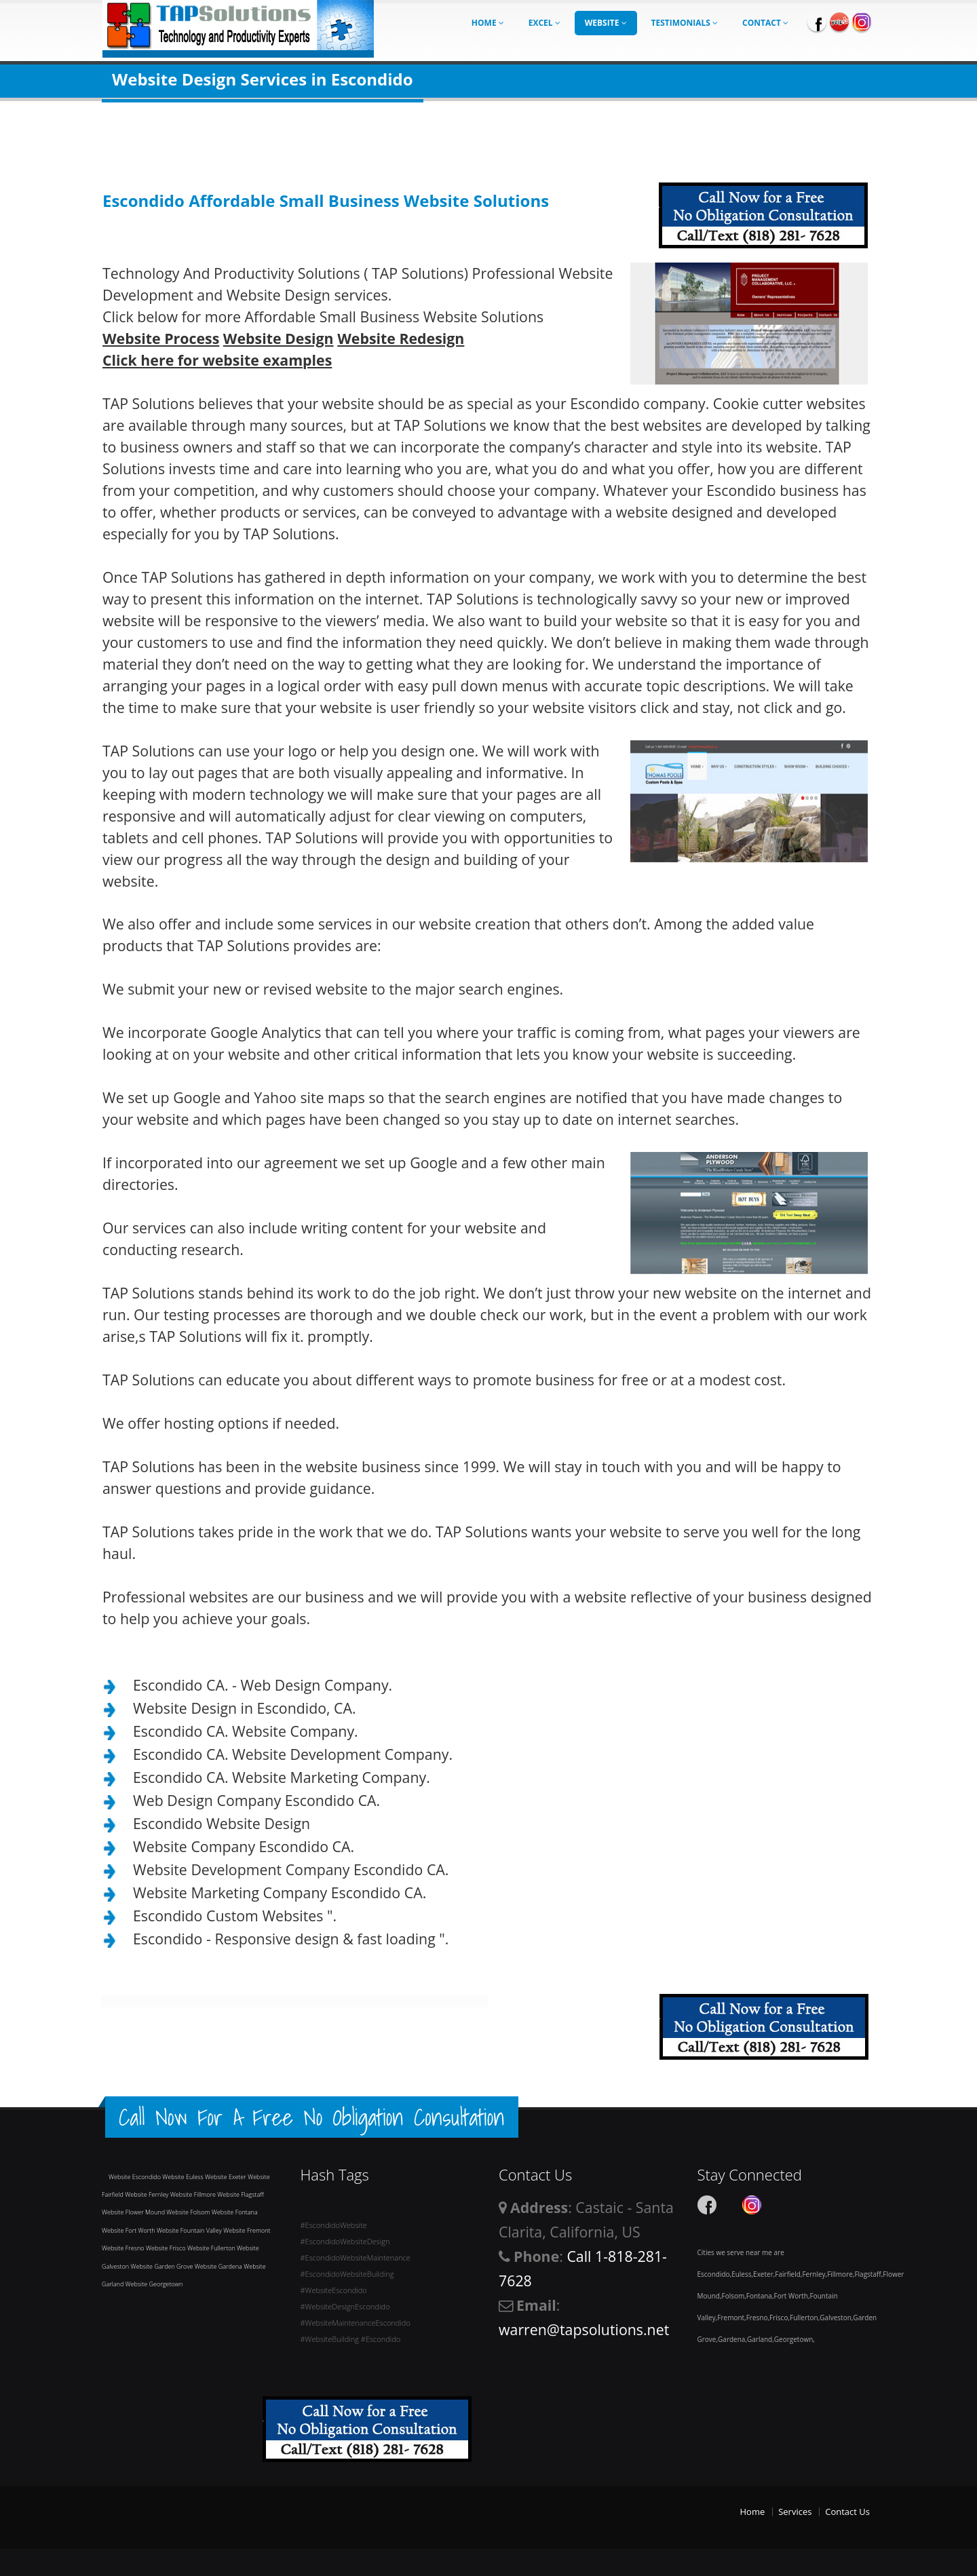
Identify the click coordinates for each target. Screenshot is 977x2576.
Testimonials (685, 22)
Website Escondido (135, 2176)
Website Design (278, 338)
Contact (765, 22)
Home (488, 22)
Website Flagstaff (240, 2194)
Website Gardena (219, 2266)
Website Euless (183, 2176)
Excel (544, 22)
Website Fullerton (212, 2248)
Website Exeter (226, 2176)
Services (794, 2511)
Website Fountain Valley (190, 2230)
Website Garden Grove (163, 2266)
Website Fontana (235, 2212)
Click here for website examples (217, 360)
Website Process (160, 338)
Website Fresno (124, 2248)
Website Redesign (400, 338)
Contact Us (847, 2511)
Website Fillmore (194, 2194)
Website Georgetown (155, 2284)
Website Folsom (188, 2212)
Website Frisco (166, 2248)
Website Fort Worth (129, 2230)
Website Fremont (246, 2230)
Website (606, 22)
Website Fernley (147, 2194)
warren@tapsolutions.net (584, 2329)
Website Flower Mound (134, 2212)
